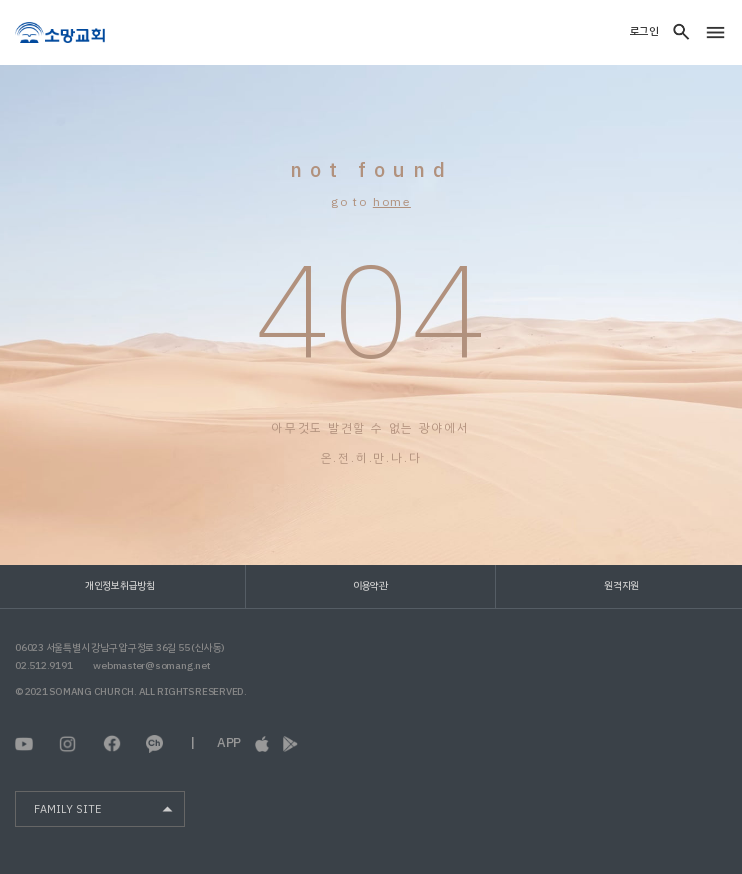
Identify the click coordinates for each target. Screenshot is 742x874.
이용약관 (370, 585)
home (392, 202)
